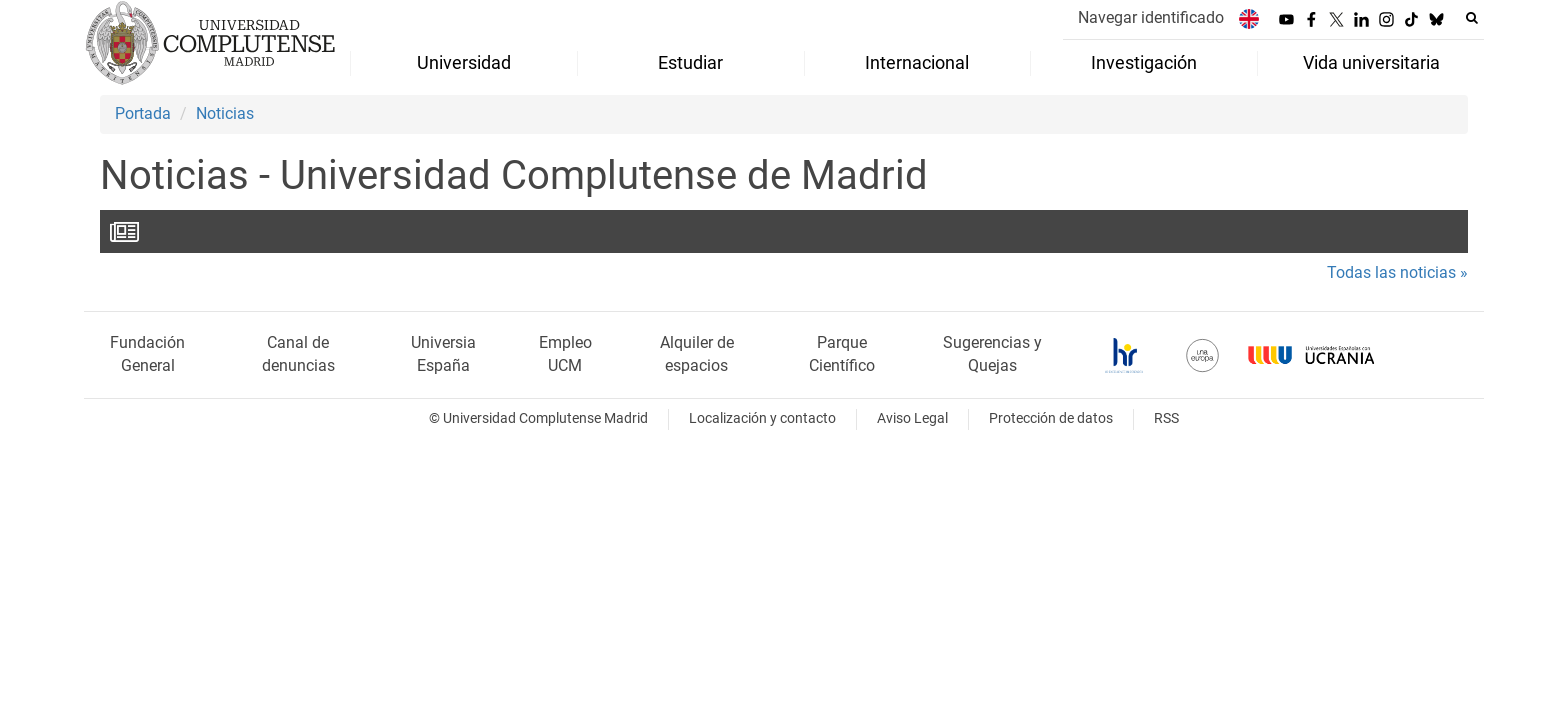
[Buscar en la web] (1472, 18)
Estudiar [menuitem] (690, 63)
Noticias (225, 113)
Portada (143, 113)
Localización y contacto (762, 418)
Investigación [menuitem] (1144, 63)
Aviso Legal (912, 418)
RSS (1166, 418)
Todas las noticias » (1397, 272)
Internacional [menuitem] (917, 63)
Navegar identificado (1151, 17)
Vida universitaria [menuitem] (1371, 63)
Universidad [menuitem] (464, 63)
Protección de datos (1051, 418)
